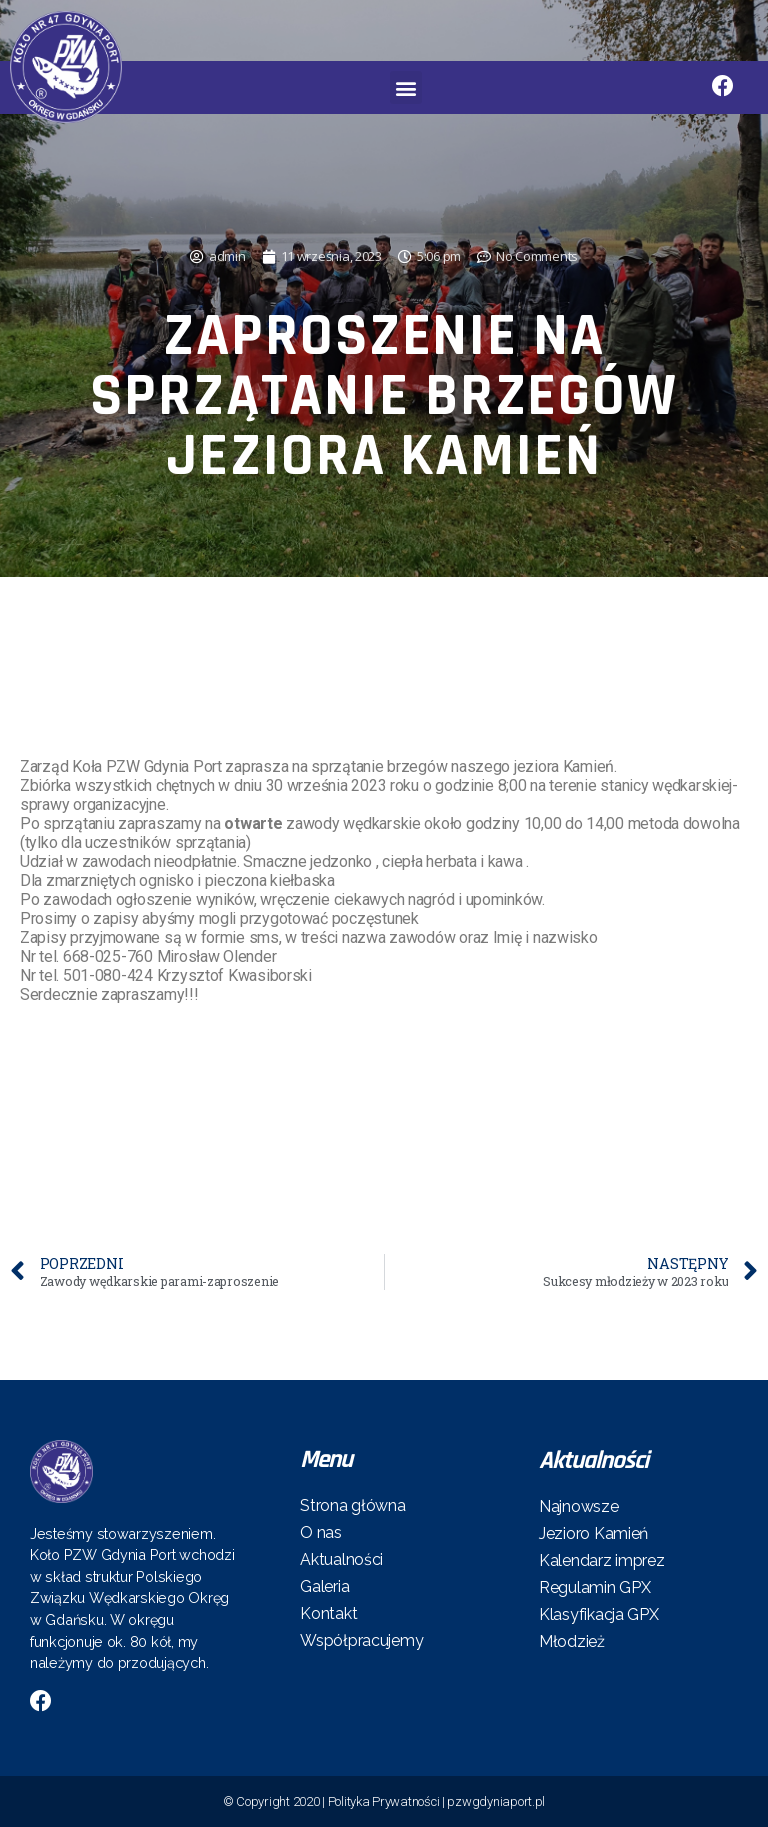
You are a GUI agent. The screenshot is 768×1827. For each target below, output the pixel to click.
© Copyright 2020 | (275, 1801)
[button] (406, 87)
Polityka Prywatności (384, 1801)
